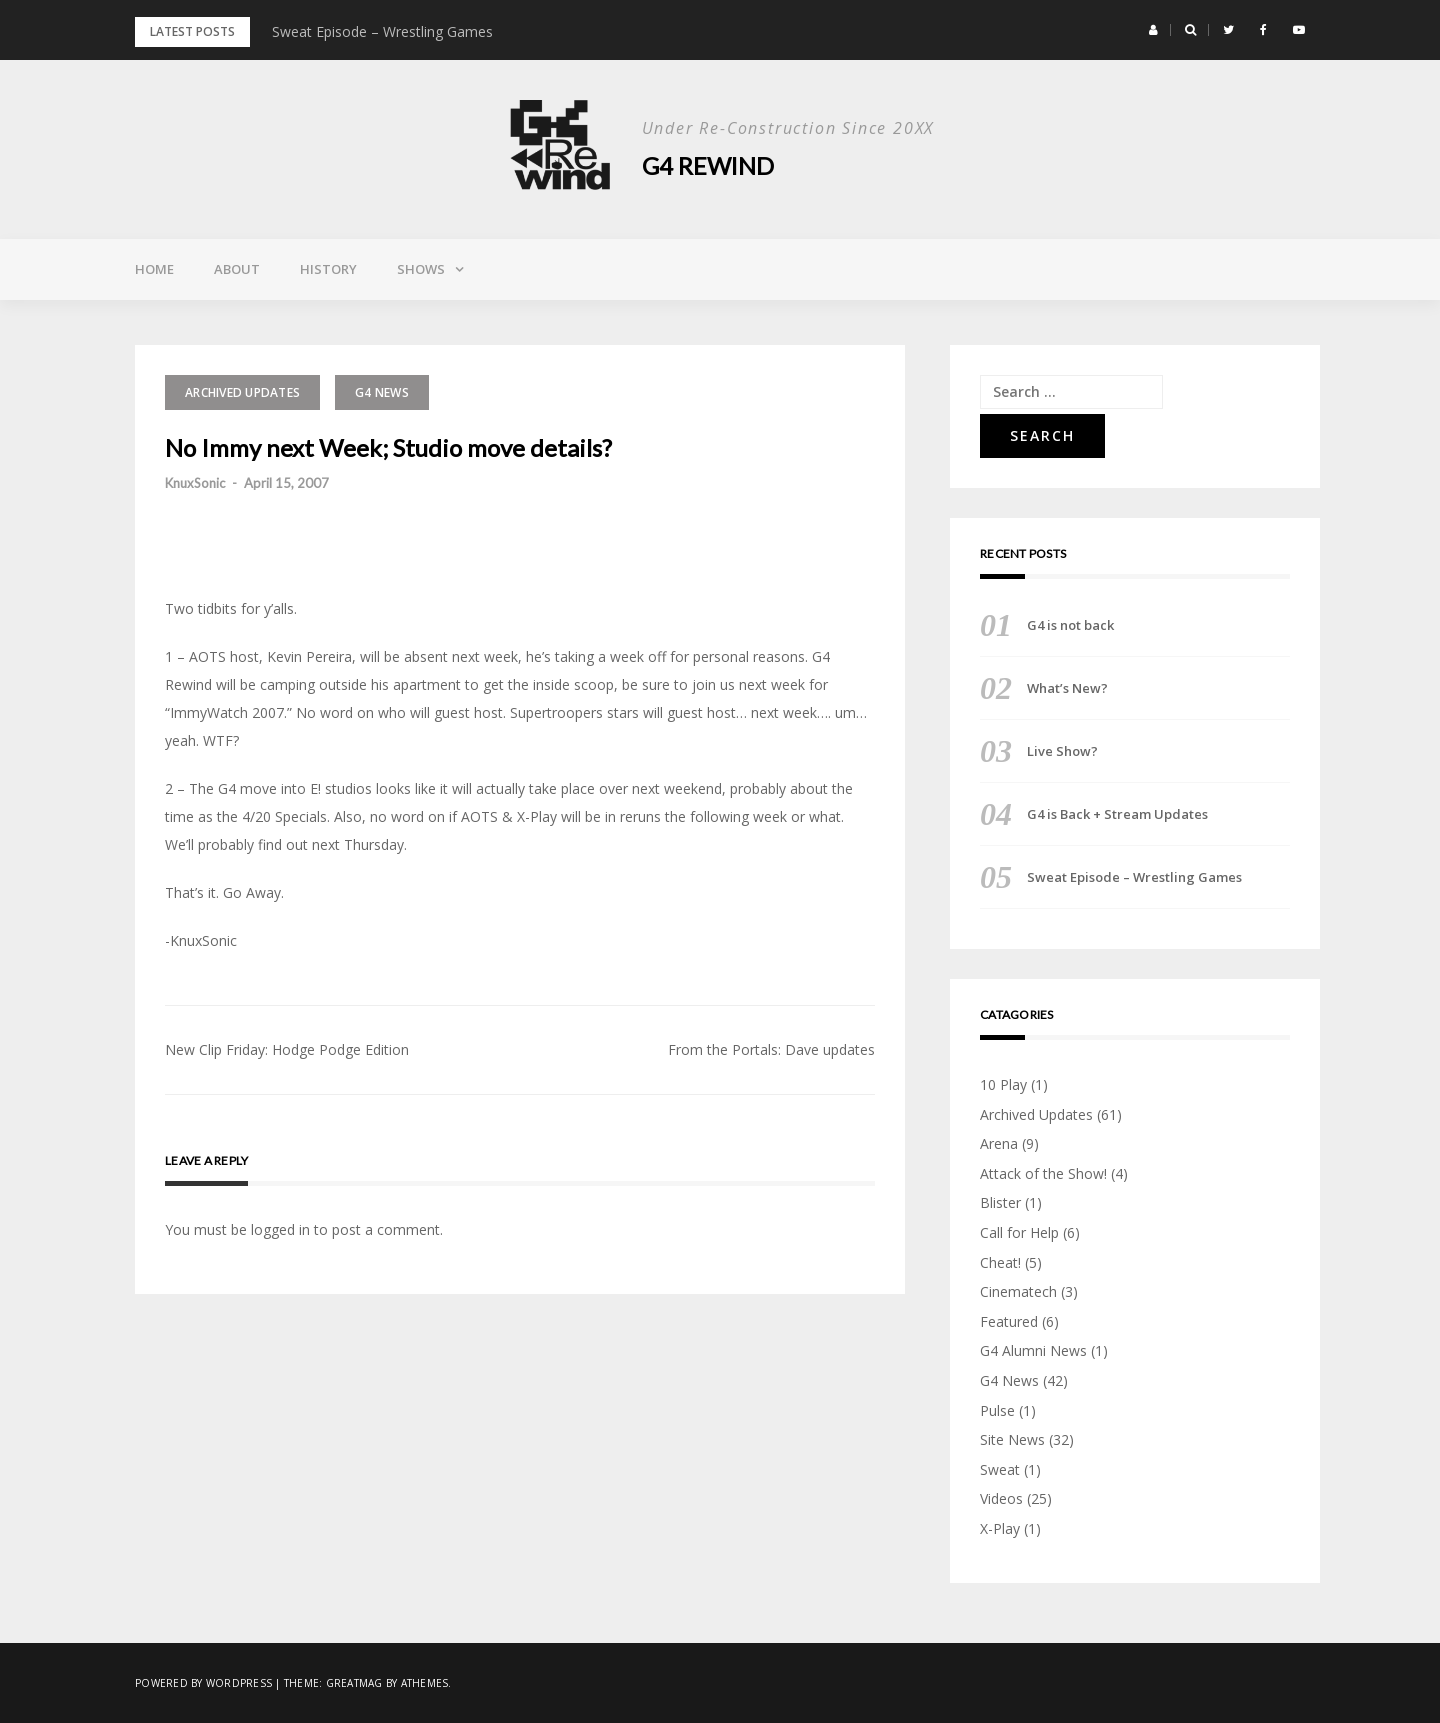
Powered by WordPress (203, 1683)
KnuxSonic (195, 483)
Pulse (997, 1410)
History (328, 269)
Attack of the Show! (1043, 1173)
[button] (1153, 30)
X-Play (1000, 1528)
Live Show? (1062, 751)
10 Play (1003, 1084)
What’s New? (1067, 688)
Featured (1009, 1321)
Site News (1012, 1439)
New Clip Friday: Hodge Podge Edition (287, 1049)
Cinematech (1018, 1291)
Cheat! (1000, 1262)
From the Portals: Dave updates (771, 1049)
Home (154, 269)
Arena (999, 1143)
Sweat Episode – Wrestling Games (382, 31)
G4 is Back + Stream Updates (1117, 814)
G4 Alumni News (1033, 1350)
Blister (1000, 1202)
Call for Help (1019, 1232)
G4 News (382, 392)
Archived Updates (242, 392)
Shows (421, 269)
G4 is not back (1070, 625)
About (237, 269)
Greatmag (354, 1683)
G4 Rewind (708, 165)
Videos (1001, 1498)
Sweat (1000, 1469)
